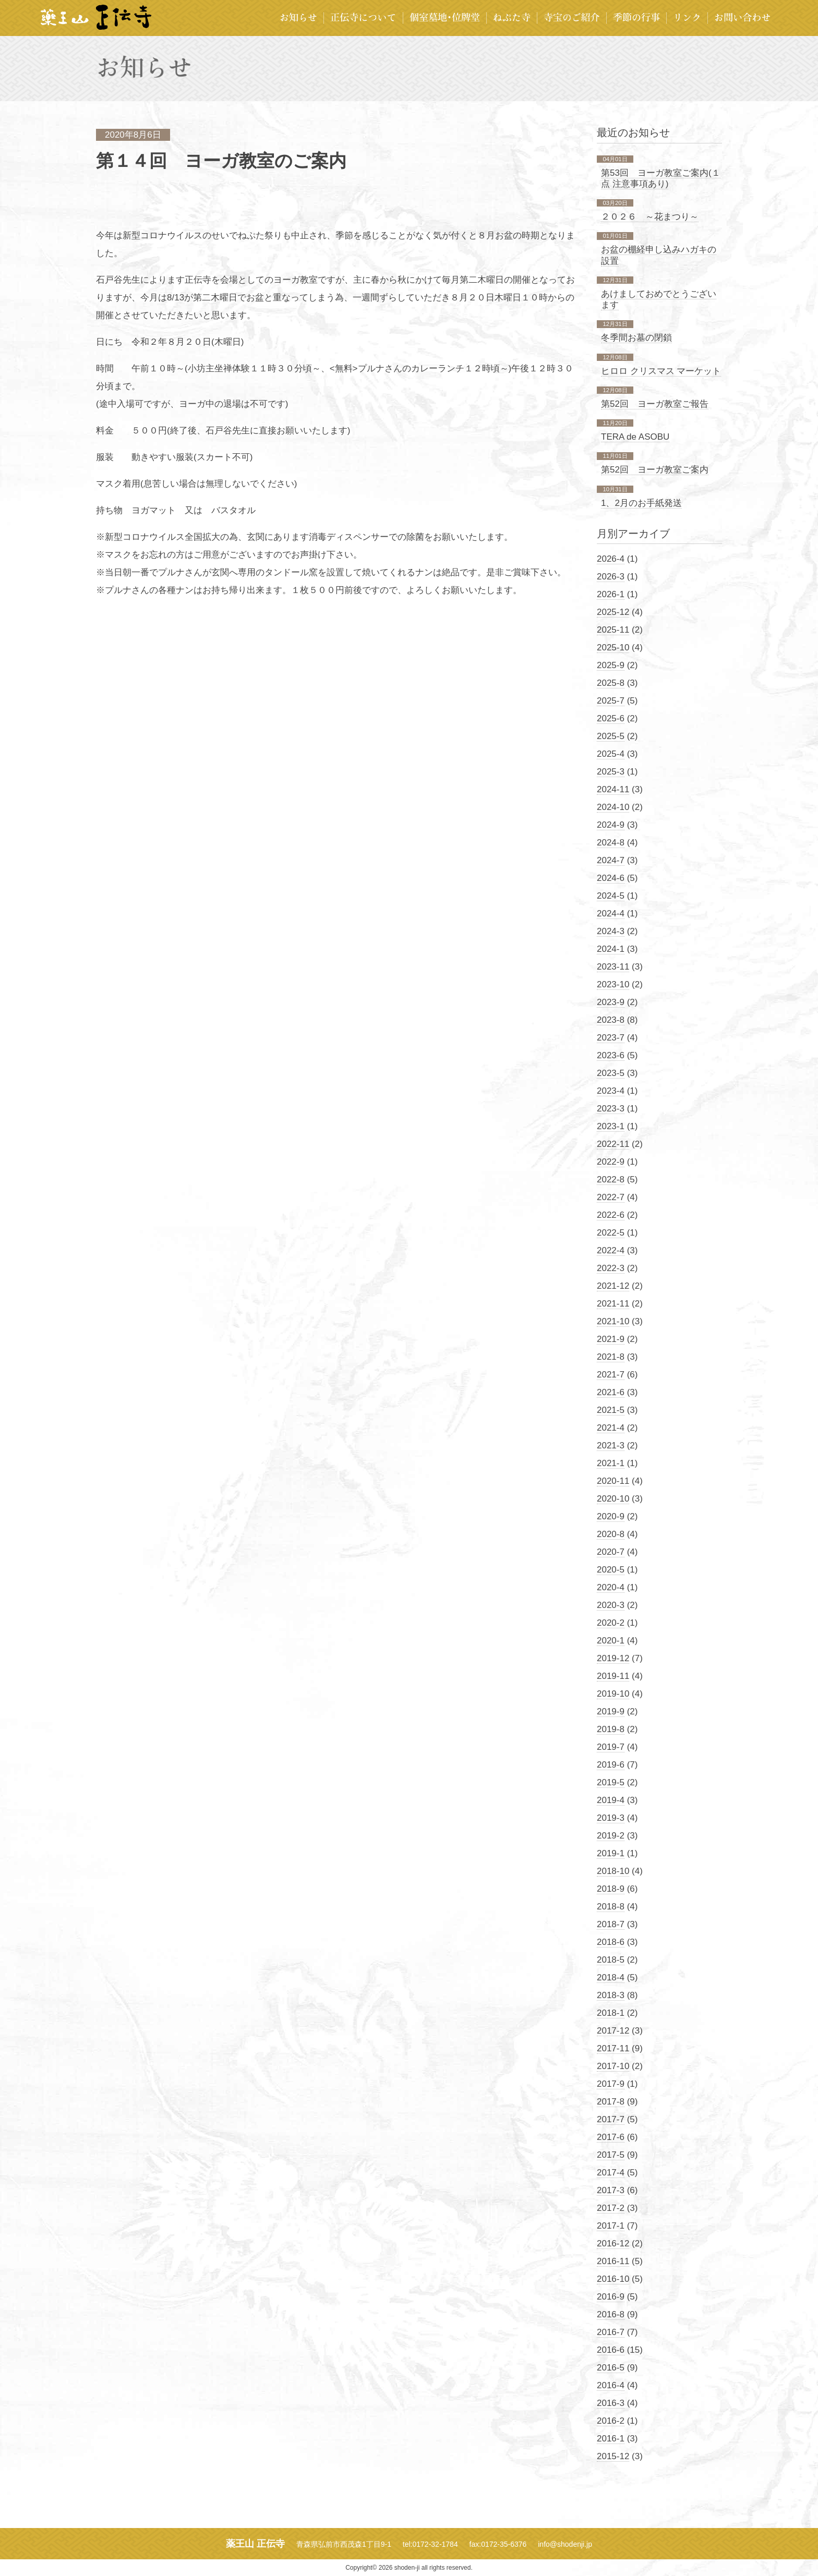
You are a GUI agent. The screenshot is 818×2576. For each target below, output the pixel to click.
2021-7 (610, 1375)
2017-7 (610, 2119)
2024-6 (610, 878)
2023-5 (610, 1073)
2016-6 (610, 2350)
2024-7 (610, 860)
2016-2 (610, 2421)
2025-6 (610, 718)
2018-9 (610, 1889)
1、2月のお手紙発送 (641, 503)
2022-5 (610, 1233)
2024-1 (610, 949)
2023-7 (610, 1038)
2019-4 (610, 1800)
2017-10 (613, 2066)
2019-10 (613, 1694)
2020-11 (613, 1481)
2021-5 (610, 1410)
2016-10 (613, 2279)
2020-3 (610, 1605)
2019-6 (610, 1765)
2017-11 (613, 2048)
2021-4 (610, 1428)
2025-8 (610, 683)
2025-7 (610, 701)
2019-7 (610, 1747)
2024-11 (613, 789)
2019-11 (613, 1676)
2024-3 (610, 931)
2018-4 (610, 1977)
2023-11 (613, 967)
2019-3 (610, 1818)
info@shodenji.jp (565, 2544)
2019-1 (610, 1853)
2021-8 (610, 1357)
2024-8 (610, 843)
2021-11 (613, 1304)
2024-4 (610, 913)
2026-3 (610, 577)
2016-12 (613, 2243)
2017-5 (610, 2155)
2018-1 (610, 2013)
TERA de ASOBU (635, 437)
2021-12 (613, 1286)
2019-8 (610, 1729)
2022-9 (610, 1162)
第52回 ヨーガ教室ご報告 (654, 404)
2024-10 (613, 807)
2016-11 (613, 2261)
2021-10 (613, 1321)
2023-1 (610, 1126)
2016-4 (610, 2385)
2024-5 (610, 896)
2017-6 (610, 2137)
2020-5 (610, 1570)
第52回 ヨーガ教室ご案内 (654, 470)
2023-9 (610, 1002)
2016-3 (610, 2403)
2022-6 (610, 1215)
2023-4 (610, 1091)
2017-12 (613, 2031)
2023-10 (613, 984)
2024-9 (610, 825)
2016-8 (610, 2314)
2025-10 (613, 647)
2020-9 (610, 1516)
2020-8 (610, 1534)
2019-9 (610, 1711)
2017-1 (610, 2226)
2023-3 (610, 1109)
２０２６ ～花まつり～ (650, 217)
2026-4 (610, 559)
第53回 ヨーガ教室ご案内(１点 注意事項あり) (660, 178)
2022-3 (610, 1268)
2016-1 (610, 2439)
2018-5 (610, 1960)
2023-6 (610, 1055)
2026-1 (610, 594)
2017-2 (610, 2208)
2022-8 (610, 1179)
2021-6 (610, 1392)
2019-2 (610, 1836)
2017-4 (610, 2173)
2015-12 (613, 2456)
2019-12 (613, 1658)
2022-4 (610, 1250)
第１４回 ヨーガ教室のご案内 (221, 161)
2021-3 (610, 1445)
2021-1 (610, 1463)
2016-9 (610, 2297)
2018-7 (610, 1924)
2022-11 (613, 1144)
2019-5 (610, 1782)
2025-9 (610, 665)
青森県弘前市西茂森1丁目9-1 (343, 2544)
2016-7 (610, 2332)
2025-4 (610, 754)
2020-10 (613, 1499)
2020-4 (610, 1587)
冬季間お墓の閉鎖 (636, 338)
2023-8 (610, 1020)
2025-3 (610, 772)
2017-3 (610, 2190)
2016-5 (610, 2368)
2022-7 (610, 1197)
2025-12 (613, 612)
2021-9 (610, 1339)
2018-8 (610, 1907)
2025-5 (610, 736)
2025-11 (613, 630)
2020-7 (610, 1552)
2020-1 (610, 1641)
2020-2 (610, 1623)
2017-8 (610, 2102)
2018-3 (610, 1995)
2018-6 (610, 1942)
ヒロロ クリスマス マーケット (661, 371)
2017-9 (610, 2084)
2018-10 (613, 1871)
